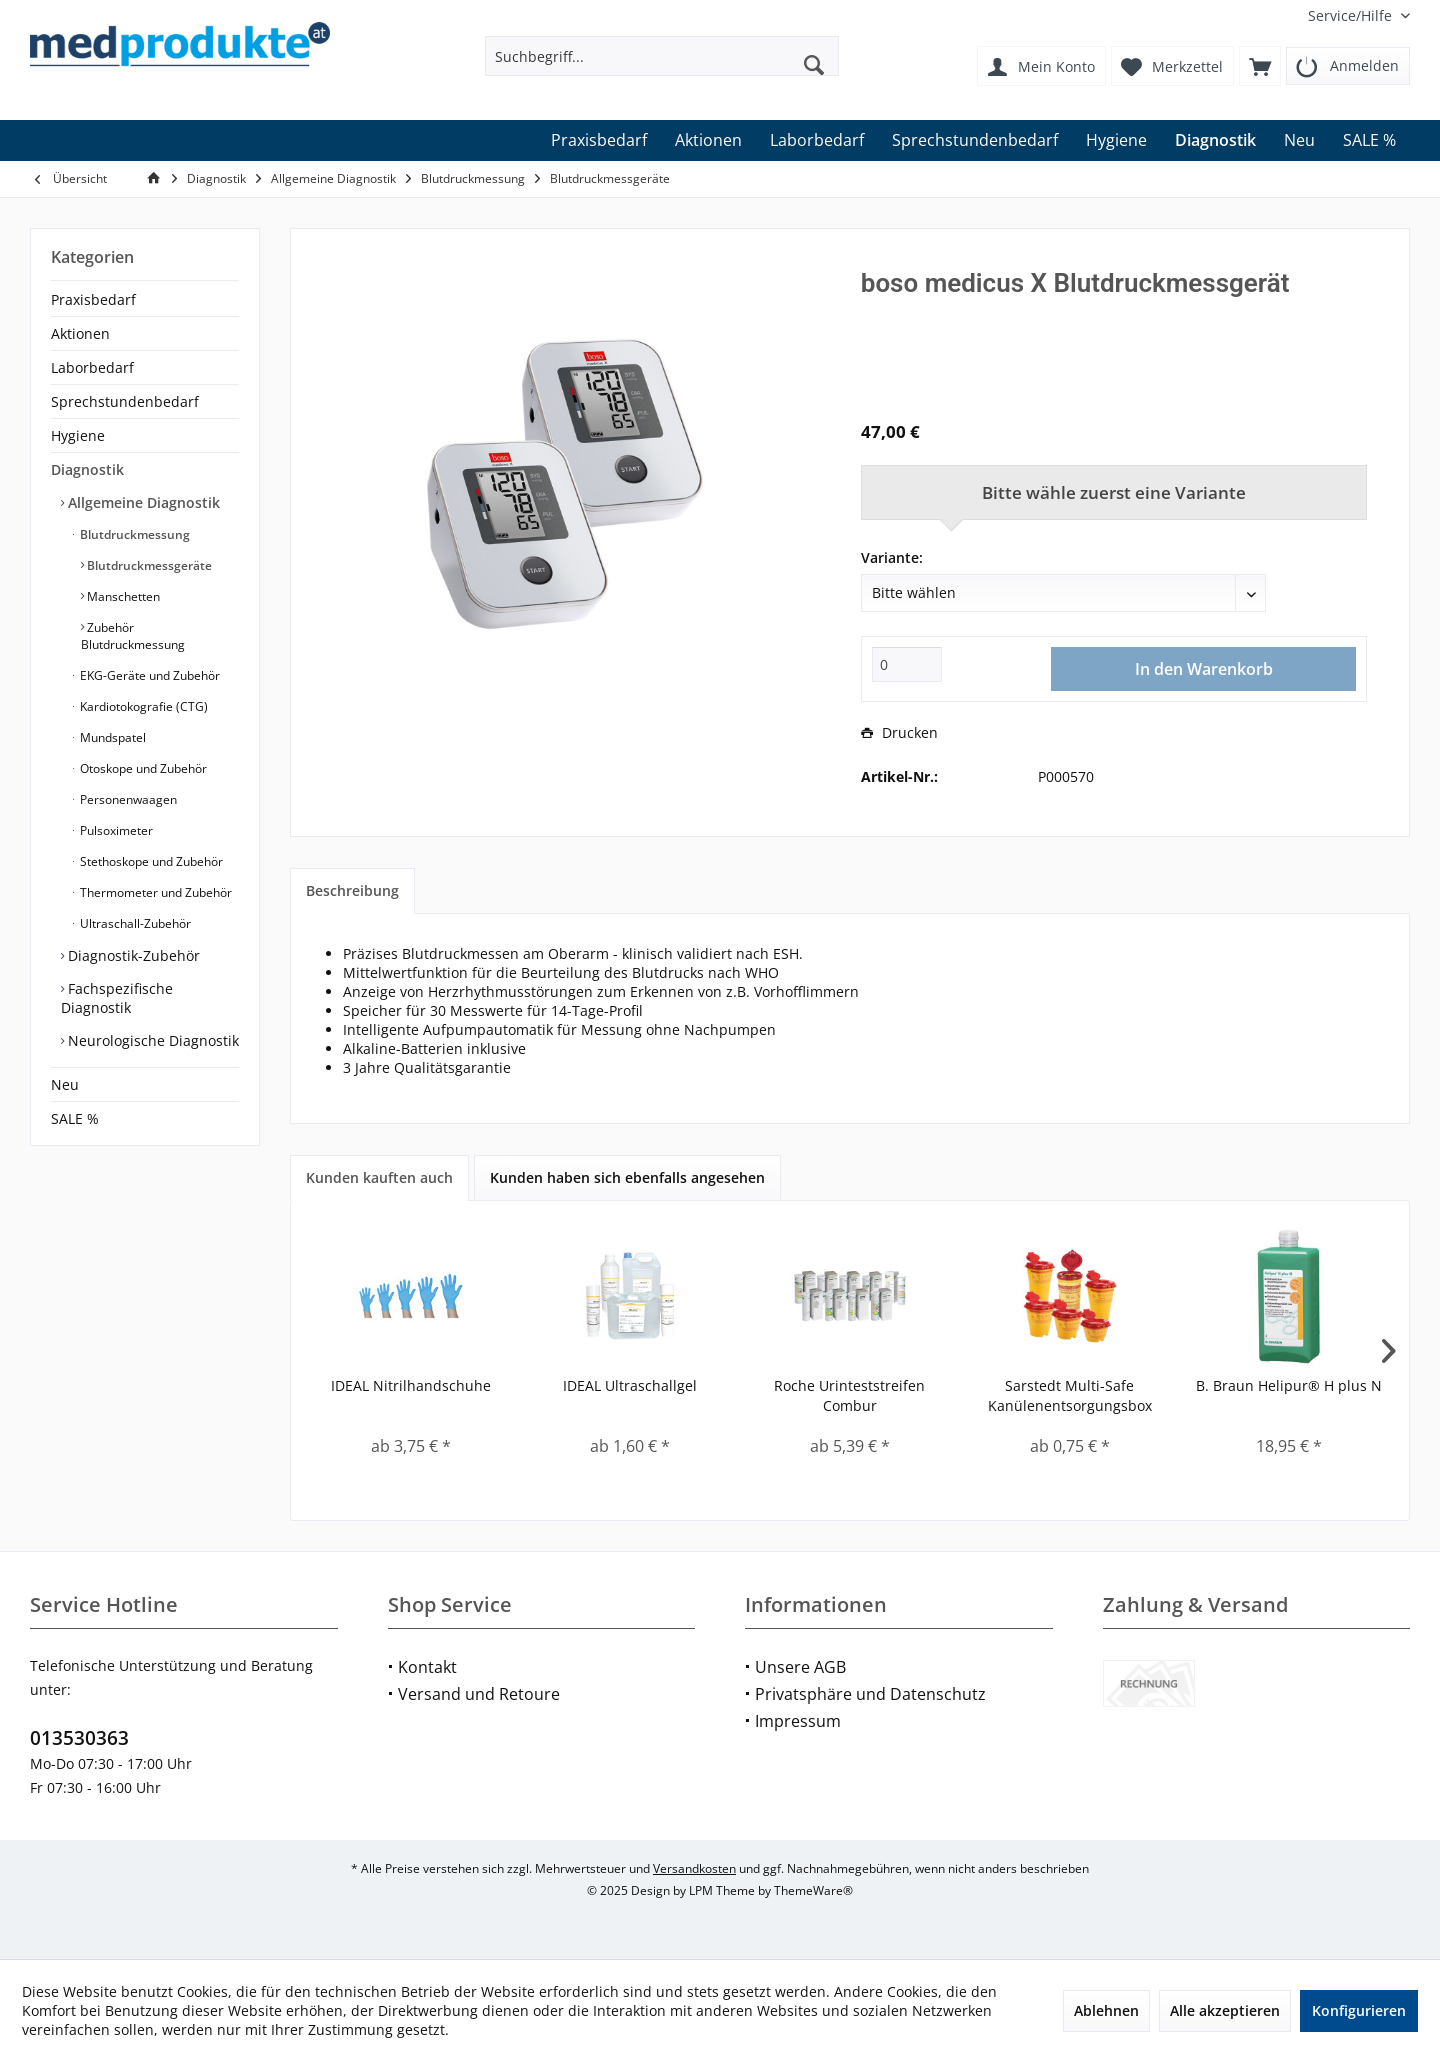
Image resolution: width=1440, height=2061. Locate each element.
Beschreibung (352, 890)
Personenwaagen (127, 799)
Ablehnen (1106, 2010)
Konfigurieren (1359, 2010)
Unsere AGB (800, 1667)
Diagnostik (87, 469)
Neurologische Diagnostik (151, 1040)
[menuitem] (1351, 15)
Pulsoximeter (115, 830)
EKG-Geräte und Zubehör (148, 675)
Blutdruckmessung (133, 534)
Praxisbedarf (93, 299)
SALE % (75, 1118)
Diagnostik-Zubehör (132, 955)
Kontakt (427, 1667)
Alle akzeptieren (1225, 2010)
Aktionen (80, 333)
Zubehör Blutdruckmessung (133, 636)
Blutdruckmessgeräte (148, 565)
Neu (65, 1084)
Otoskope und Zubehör (142, 768)
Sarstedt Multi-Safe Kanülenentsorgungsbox (1070, 1395)
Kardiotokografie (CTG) (142, 706)
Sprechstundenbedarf (125, 401)
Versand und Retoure (479, 1694)
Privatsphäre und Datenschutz (870, 1694)
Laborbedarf (92, 367)
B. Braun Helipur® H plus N (1289, 1385)
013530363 (79, 1738)
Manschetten (122, 596)
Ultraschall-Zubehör (134, 923)
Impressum (798, 1721)
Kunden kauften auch (379, 1177)
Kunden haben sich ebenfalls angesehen (627, 1177)
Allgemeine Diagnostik (142, 502)
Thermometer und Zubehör (154, 892)
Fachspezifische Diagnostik (117, 998)
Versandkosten (694, 1868)
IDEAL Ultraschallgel (630, 1385)
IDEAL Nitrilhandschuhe (411, 1385)
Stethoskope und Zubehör (150, 861)
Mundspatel (111, 737)
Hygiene (78, 435)
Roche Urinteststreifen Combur (849, 1395)
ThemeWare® (813, 1890)
